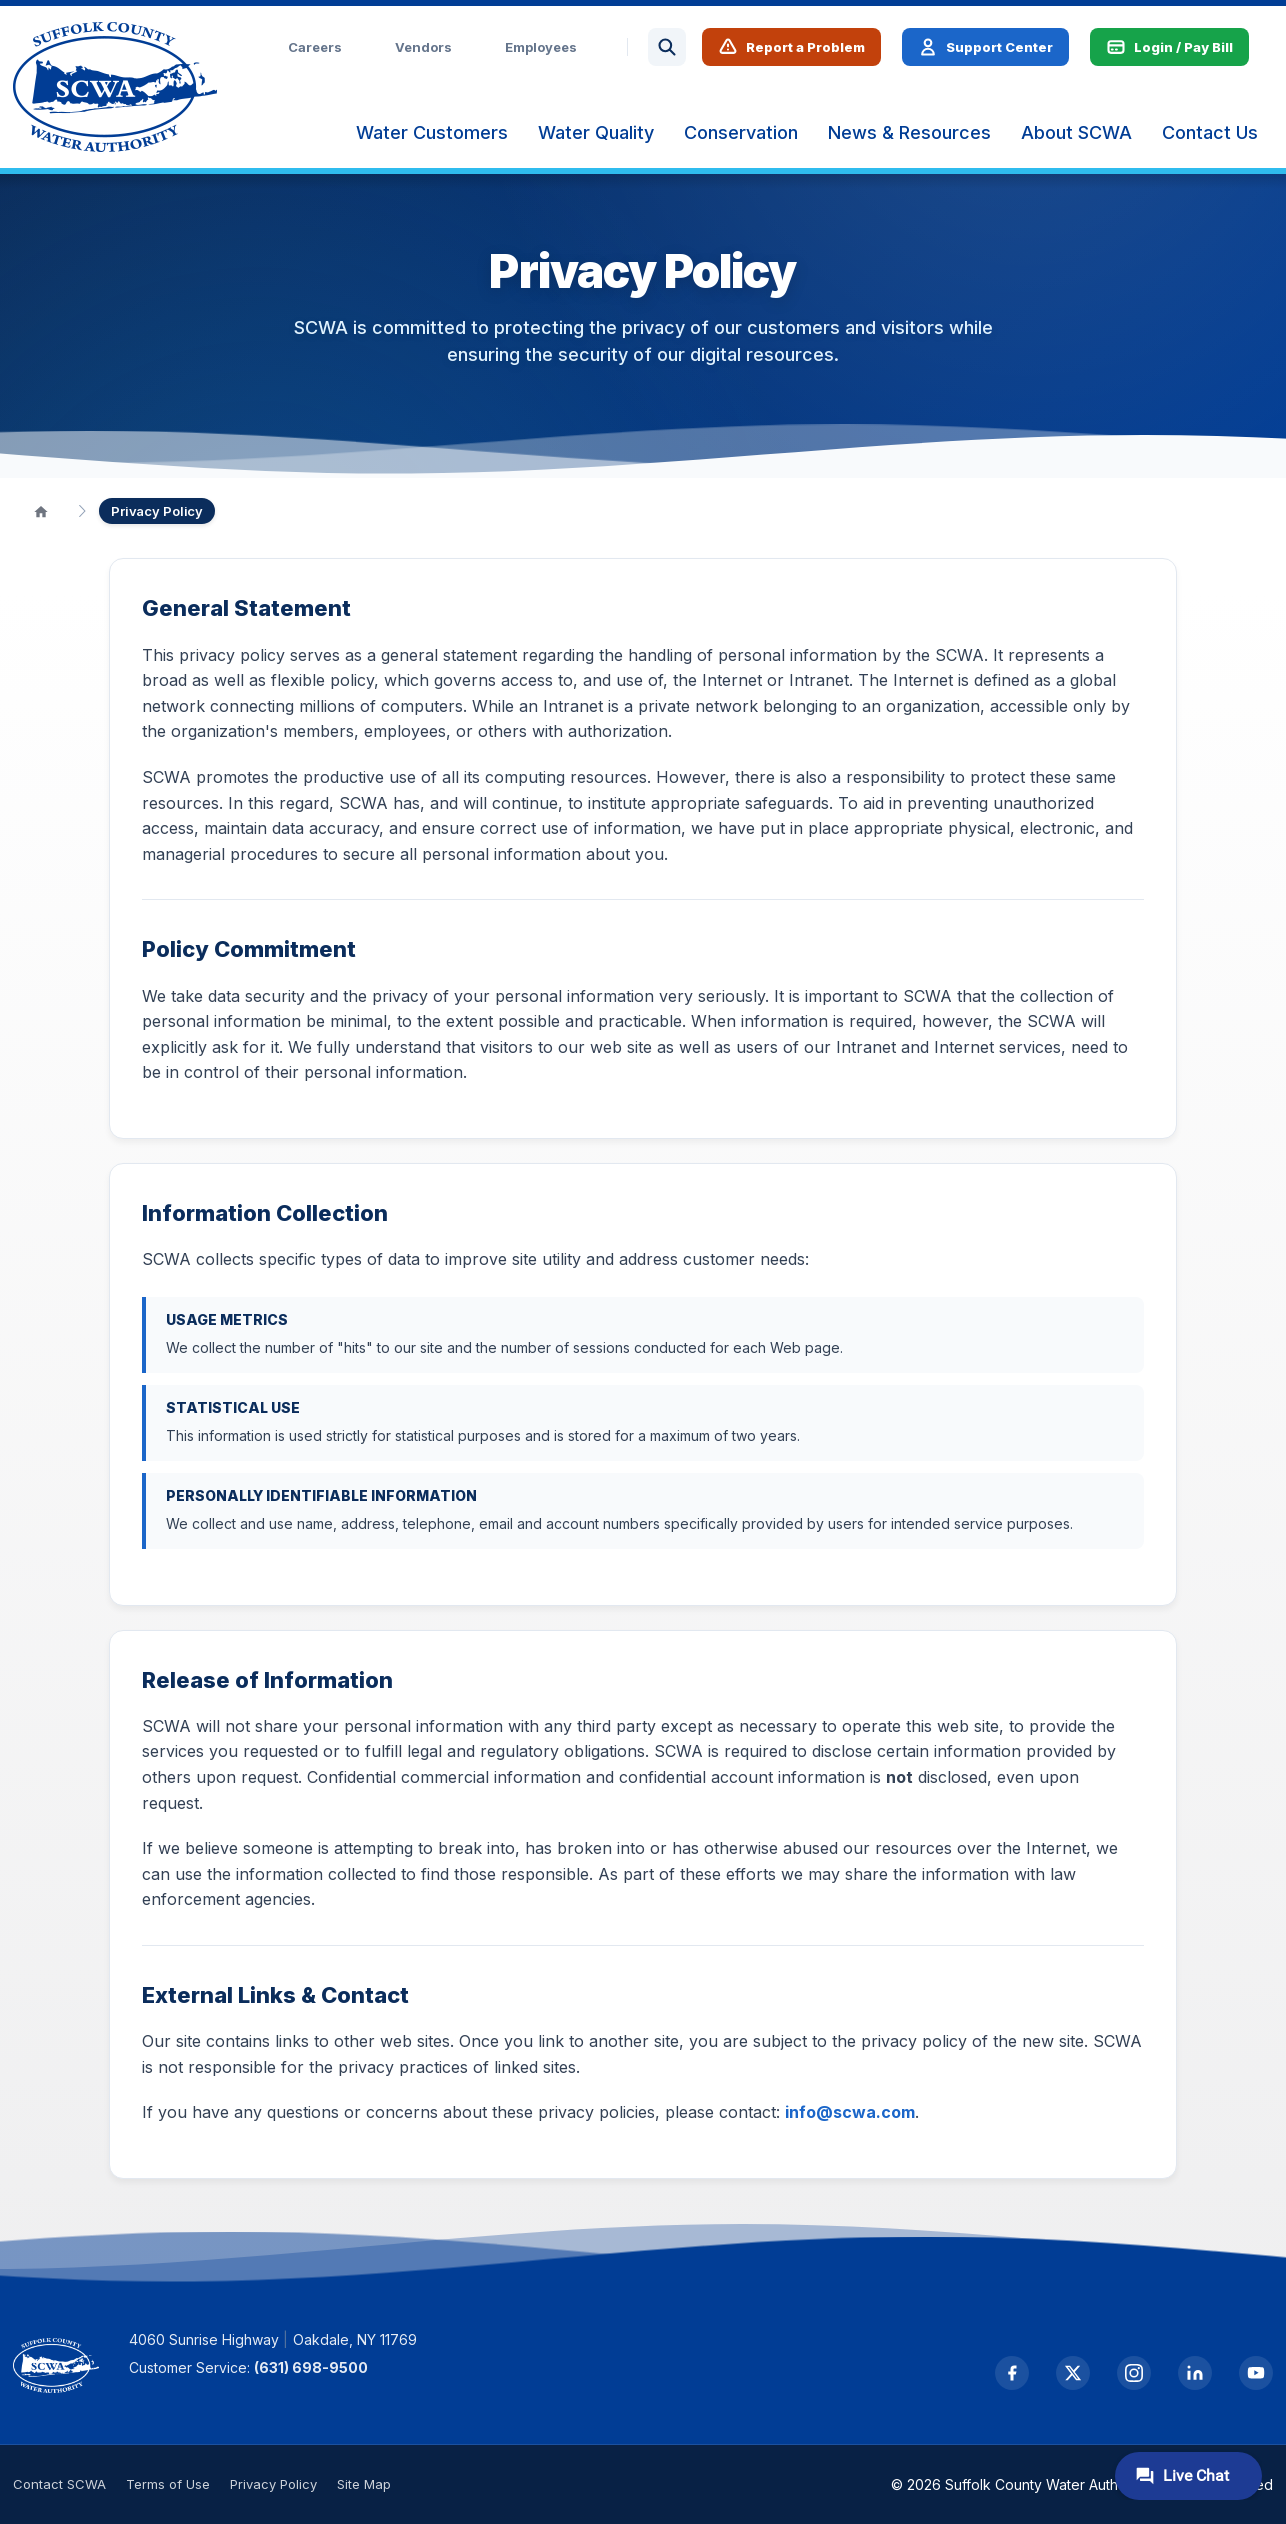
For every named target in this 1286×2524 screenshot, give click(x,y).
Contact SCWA (59, 2484)
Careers (315, 47)
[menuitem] (432, 133)
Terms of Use (168, 2484)
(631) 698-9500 (311, 2367)
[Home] (41, 511)
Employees (541, 47)
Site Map (364, 2484)
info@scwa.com (850, 2112)
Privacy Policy (273, 2484)
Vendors (423, 47)
